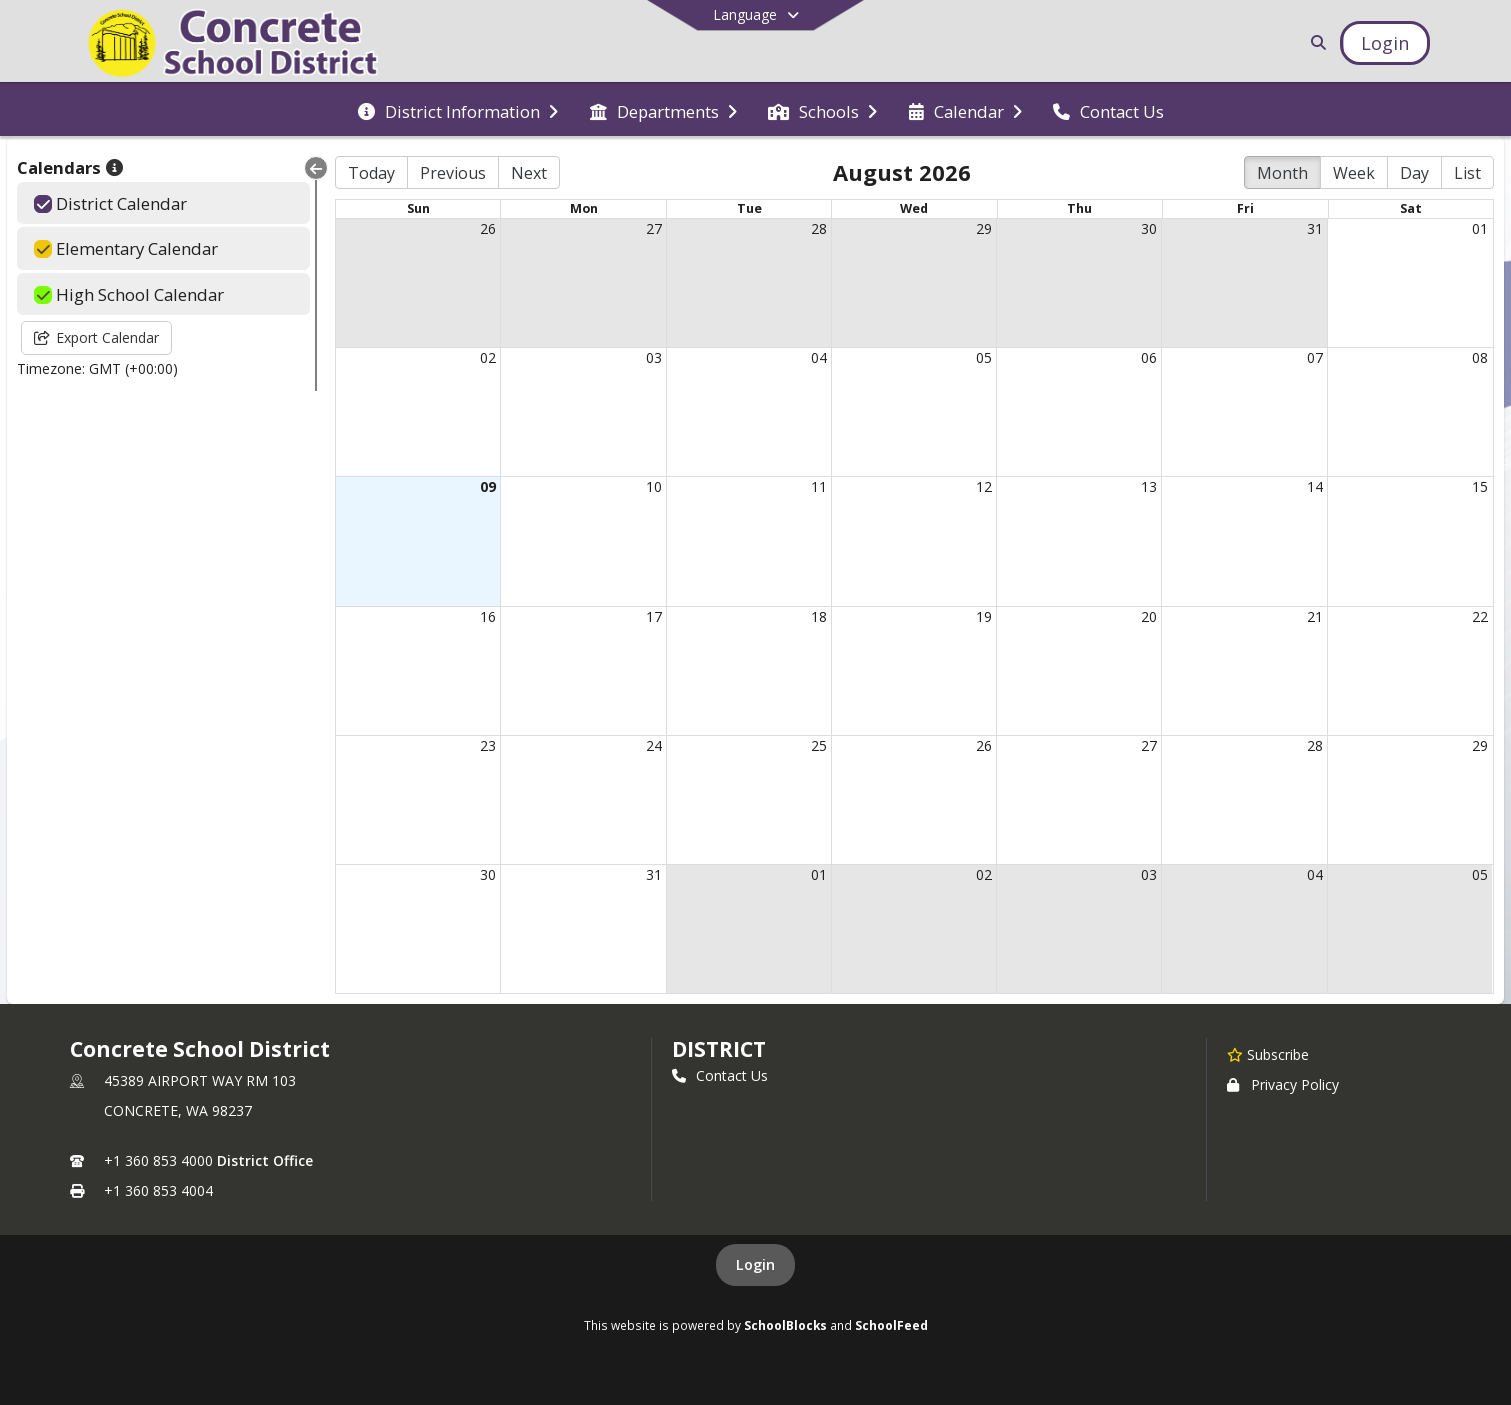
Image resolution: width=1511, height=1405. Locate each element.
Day (1414, 173)
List (1467, 173)
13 (1149, 486)
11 (819, 486)
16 (488, 616)
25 (819, 745)
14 (1315, 486)
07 (1315, 357)
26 (488, 228)
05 (984, 357)
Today (371, 173)
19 (984, 616)
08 (1480, 357)
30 (1149, 228)
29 (984, 228)
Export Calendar (96, 337)
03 (654, 357)
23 (488, 745)
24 (654, 745)
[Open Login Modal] (1385, 43)
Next (529, 173)
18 (819, 616)
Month (1282, 173)
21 (1315, 616)
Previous (453, 173)
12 (984, 486)
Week (1354, 173)
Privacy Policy (1283, 1084)
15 (1480, 486)
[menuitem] (458, 110)
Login (755, 1264)
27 (654, 228)
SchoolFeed (891, 1325)
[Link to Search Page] (1314, 42)
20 (1149, 616)
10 (654, 486)
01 (1480, 228)
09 (488, 486)
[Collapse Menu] (316, 168)
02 (488, 357)
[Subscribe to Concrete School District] (1268, 1054)
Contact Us (720, 1075)
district (719, 1049)
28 (819, 228)
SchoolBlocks (785, 1325)
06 (1149, 357)
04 (819, 357)
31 (1315, 228)
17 (654, 616)
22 (1480, 616)
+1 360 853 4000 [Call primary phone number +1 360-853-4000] (158, 1160)
